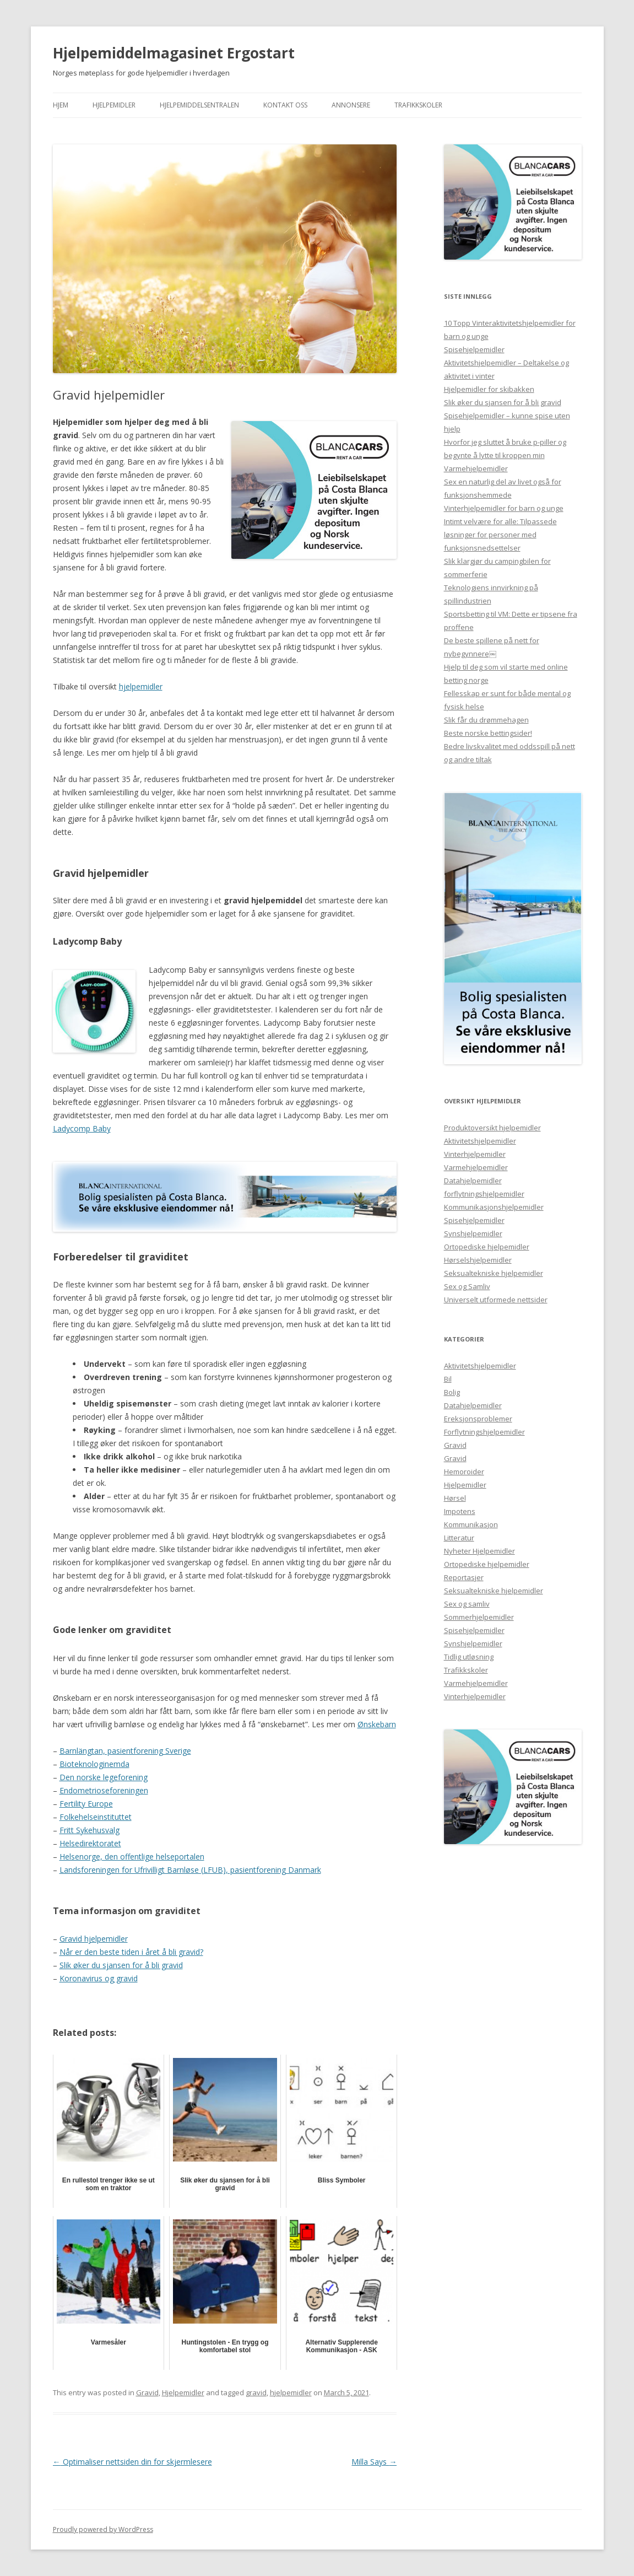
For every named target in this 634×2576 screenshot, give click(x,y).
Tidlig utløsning (469, 1657)
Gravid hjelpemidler (93, 1938)
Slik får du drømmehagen (486, 720)
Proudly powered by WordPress (103, 2529)
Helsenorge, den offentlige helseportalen (131, 1856)
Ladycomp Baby (82, 1128)
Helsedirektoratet (90, 1843)
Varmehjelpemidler (476, 468)
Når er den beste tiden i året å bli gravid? (131, 1952)
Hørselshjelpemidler (478, 1260)
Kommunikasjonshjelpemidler (494, 1207)
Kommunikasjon (471, 1524)
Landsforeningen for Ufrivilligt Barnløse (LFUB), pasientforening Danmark (190, 1869)
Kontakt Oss (285, 105)
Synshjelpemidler (473, 1233)
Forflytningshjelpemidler (484, 1432)
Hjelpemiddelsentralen (199, 105)
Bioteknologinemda (94, 1764)
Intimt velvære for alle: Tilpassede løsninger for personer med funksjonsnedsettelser (500, 534)
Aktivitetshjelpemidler (480, 1141)
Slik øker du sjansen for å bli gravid (121, 1965)
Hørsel (455, 1498)
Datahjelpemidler (473, 1180)
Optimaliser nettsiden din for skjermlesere (132, 2461)
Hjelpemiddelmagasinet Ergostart (174, 53)
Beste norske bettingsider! (488, 733)
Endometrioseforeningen (103, 1790)
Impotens (459, 1511)
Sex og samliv (467, 1604)
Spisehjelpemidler (474, 349)
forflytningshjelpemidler (484, 1194)
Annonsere (351, 105)
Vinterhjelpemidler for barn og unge (503, 508)
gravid (256, 2392)
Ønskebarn (376, 1724)
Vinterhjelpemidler (475, 1154)
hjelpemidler (140, 686)
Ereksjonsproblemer (478, 1419)
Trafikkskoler (418, 105)
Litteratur (459, 1538)
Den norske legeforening (103, 1777)
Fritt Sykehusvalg (89, 1830)
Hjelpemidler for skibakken (489, 389)
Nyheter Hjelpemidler (479, 1551)
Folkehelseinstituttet (95, 1817)
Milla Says (374, 2461)
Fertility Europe (86, 1803)
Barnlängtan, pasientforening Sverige (125, 1750)
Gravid (147, 2392)
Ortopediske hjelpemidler (486, 1247)
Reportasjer (464, 1577)
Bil (448, 1379)
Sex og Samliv (467, 1286)
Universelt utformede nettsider (496, 1300)
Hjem (60, 105)
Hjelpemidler (114, 105)
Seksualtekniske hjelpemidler (493, 1273)
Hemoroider (464, 1471)
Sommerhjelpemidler (479, 1617)
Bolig (452, 1392)
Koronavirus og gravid (98, 1978)
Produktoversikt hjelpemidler (492, 1128)
